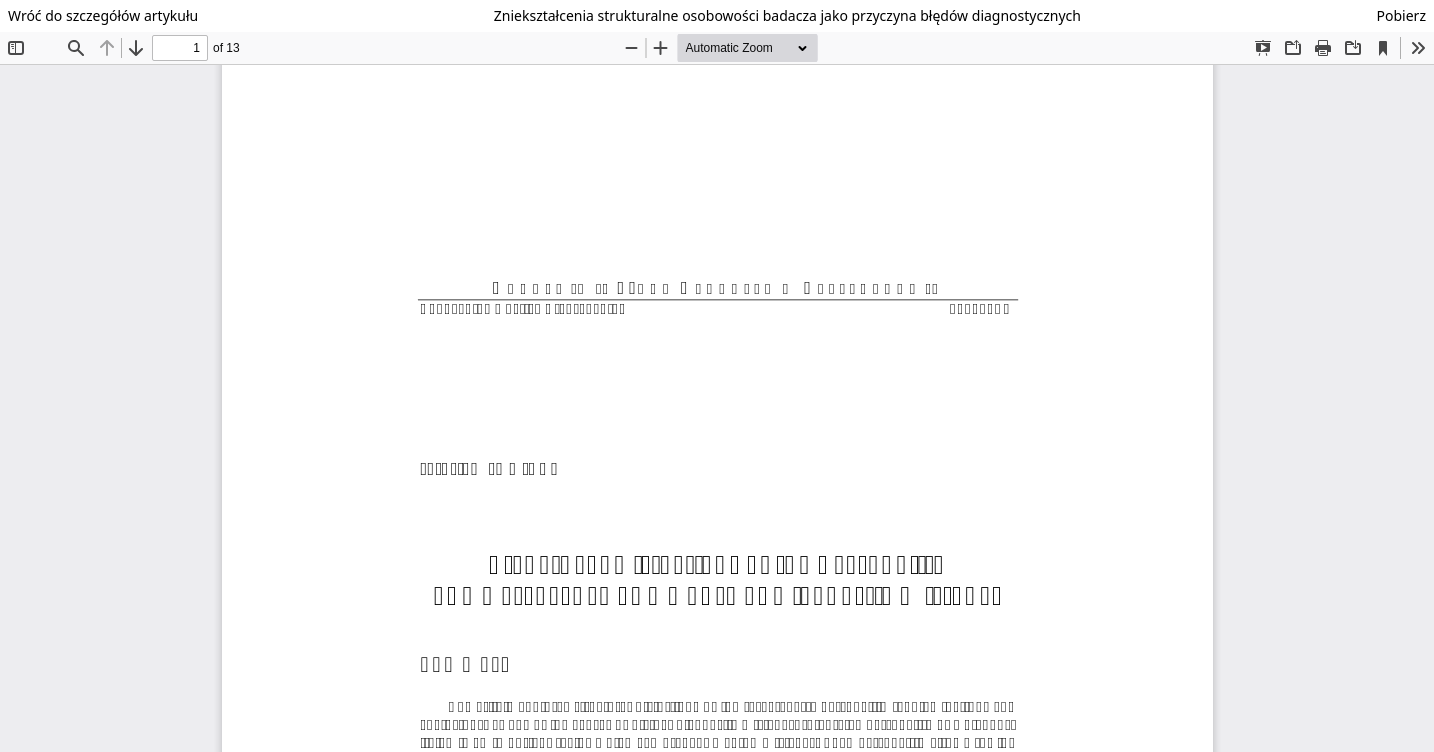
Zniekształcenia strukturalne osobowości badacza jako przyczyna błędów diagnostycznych (787, 15)
